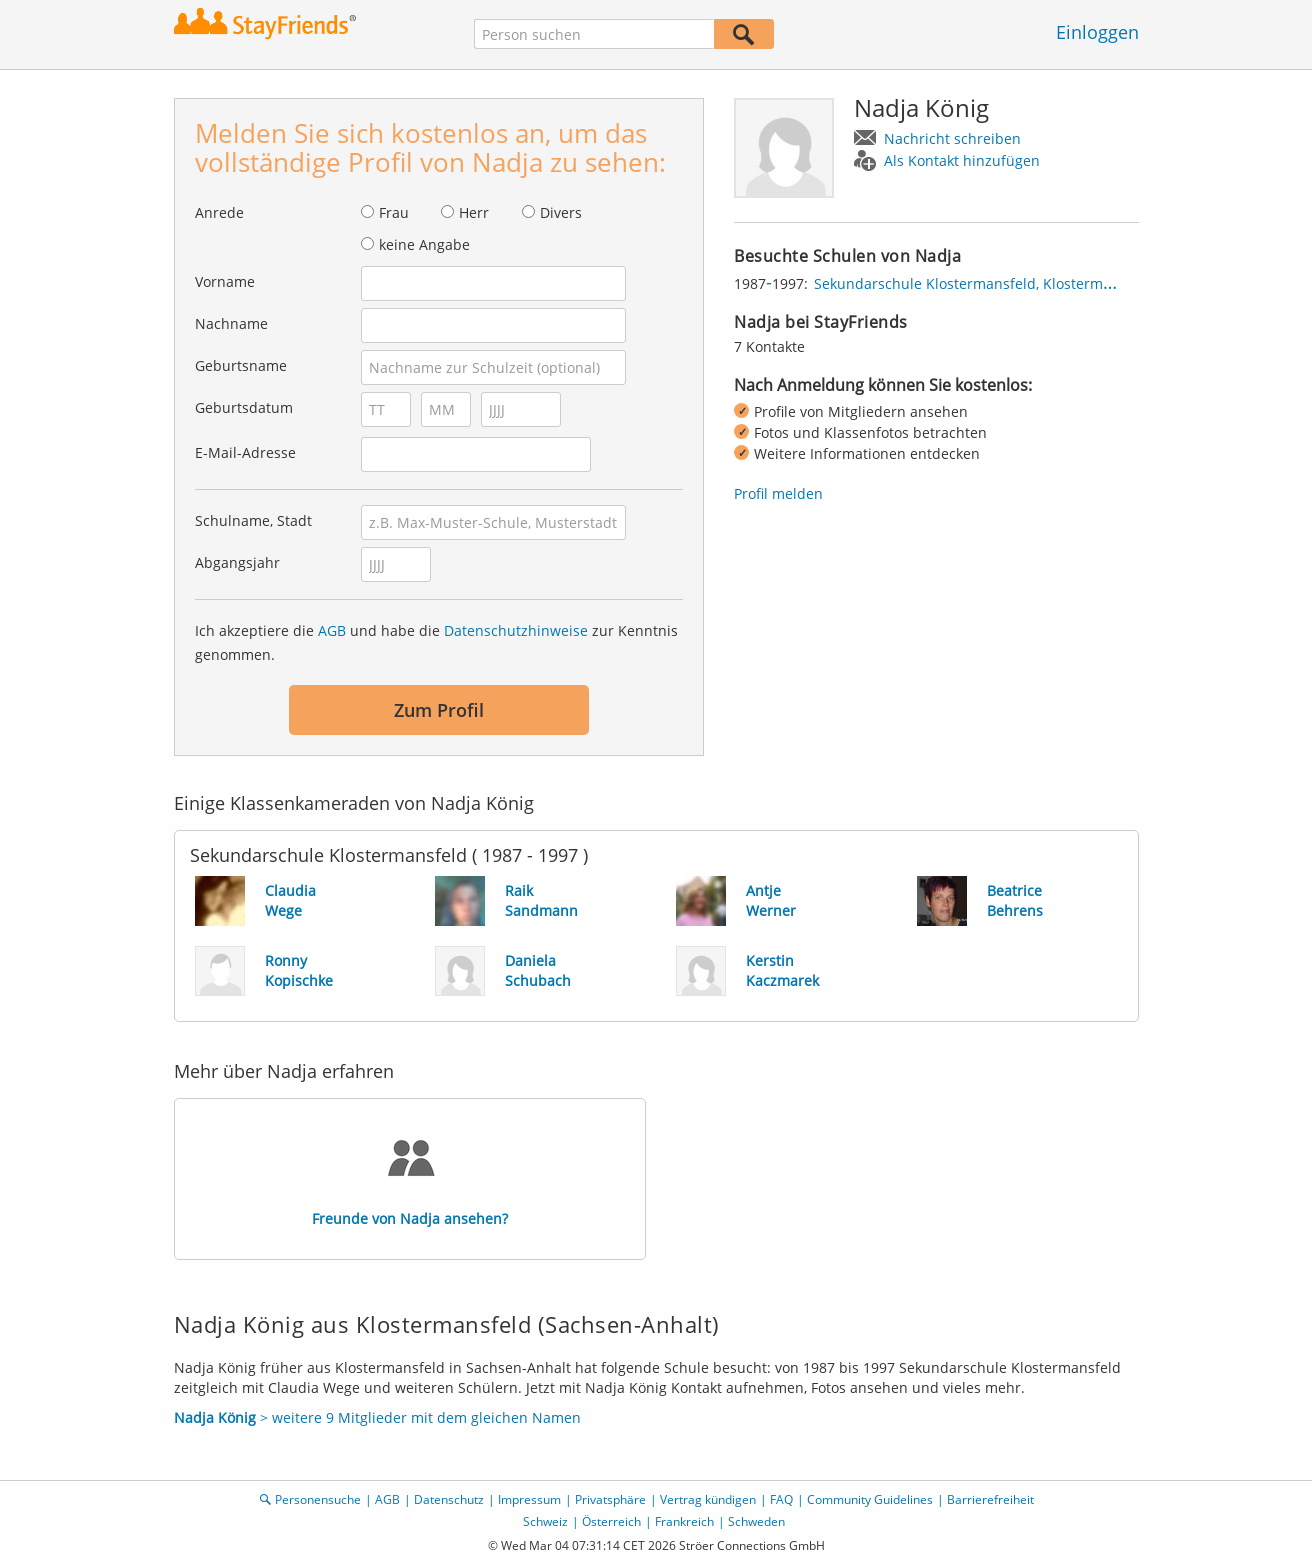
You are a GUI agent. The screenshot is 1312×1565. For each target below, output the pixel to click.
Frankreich (684, 1521)
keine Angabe (424, 244)
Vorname (225, 281)
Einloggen (1097, 32)
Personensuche (318, 1499)
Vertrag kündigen (708, 1499)
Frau (394, 212)
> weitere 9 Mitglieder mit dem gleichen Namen (377, 1417)
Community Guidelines (870, 1499)
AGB (332, 630)
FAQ (781, 1499)
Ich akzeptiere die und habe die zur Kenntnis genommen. (436, 642)
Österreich (611, 1521)
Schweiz (545, 1521)
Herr (474, 212)
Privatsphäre (610, 1499)
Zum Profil (439, 710)
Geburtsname (241, 365)
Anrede (219, 212)
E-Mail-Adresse (245, 452)
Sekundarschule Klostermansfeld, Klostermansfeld (983, 283)
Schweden (756, 1521)
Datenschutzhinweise (516, 630)
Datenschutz (449, 1499)
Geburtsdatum (244, 407)
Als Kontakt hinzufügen (962, 160)
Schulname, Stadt (253, 520)
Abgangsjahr (237, 562)
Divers (561, 212)
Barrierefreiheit (990, 1499)
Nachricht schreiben (952, 138)
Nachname (231, 323)
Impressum (529, 1499)
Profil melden (778, 493)
